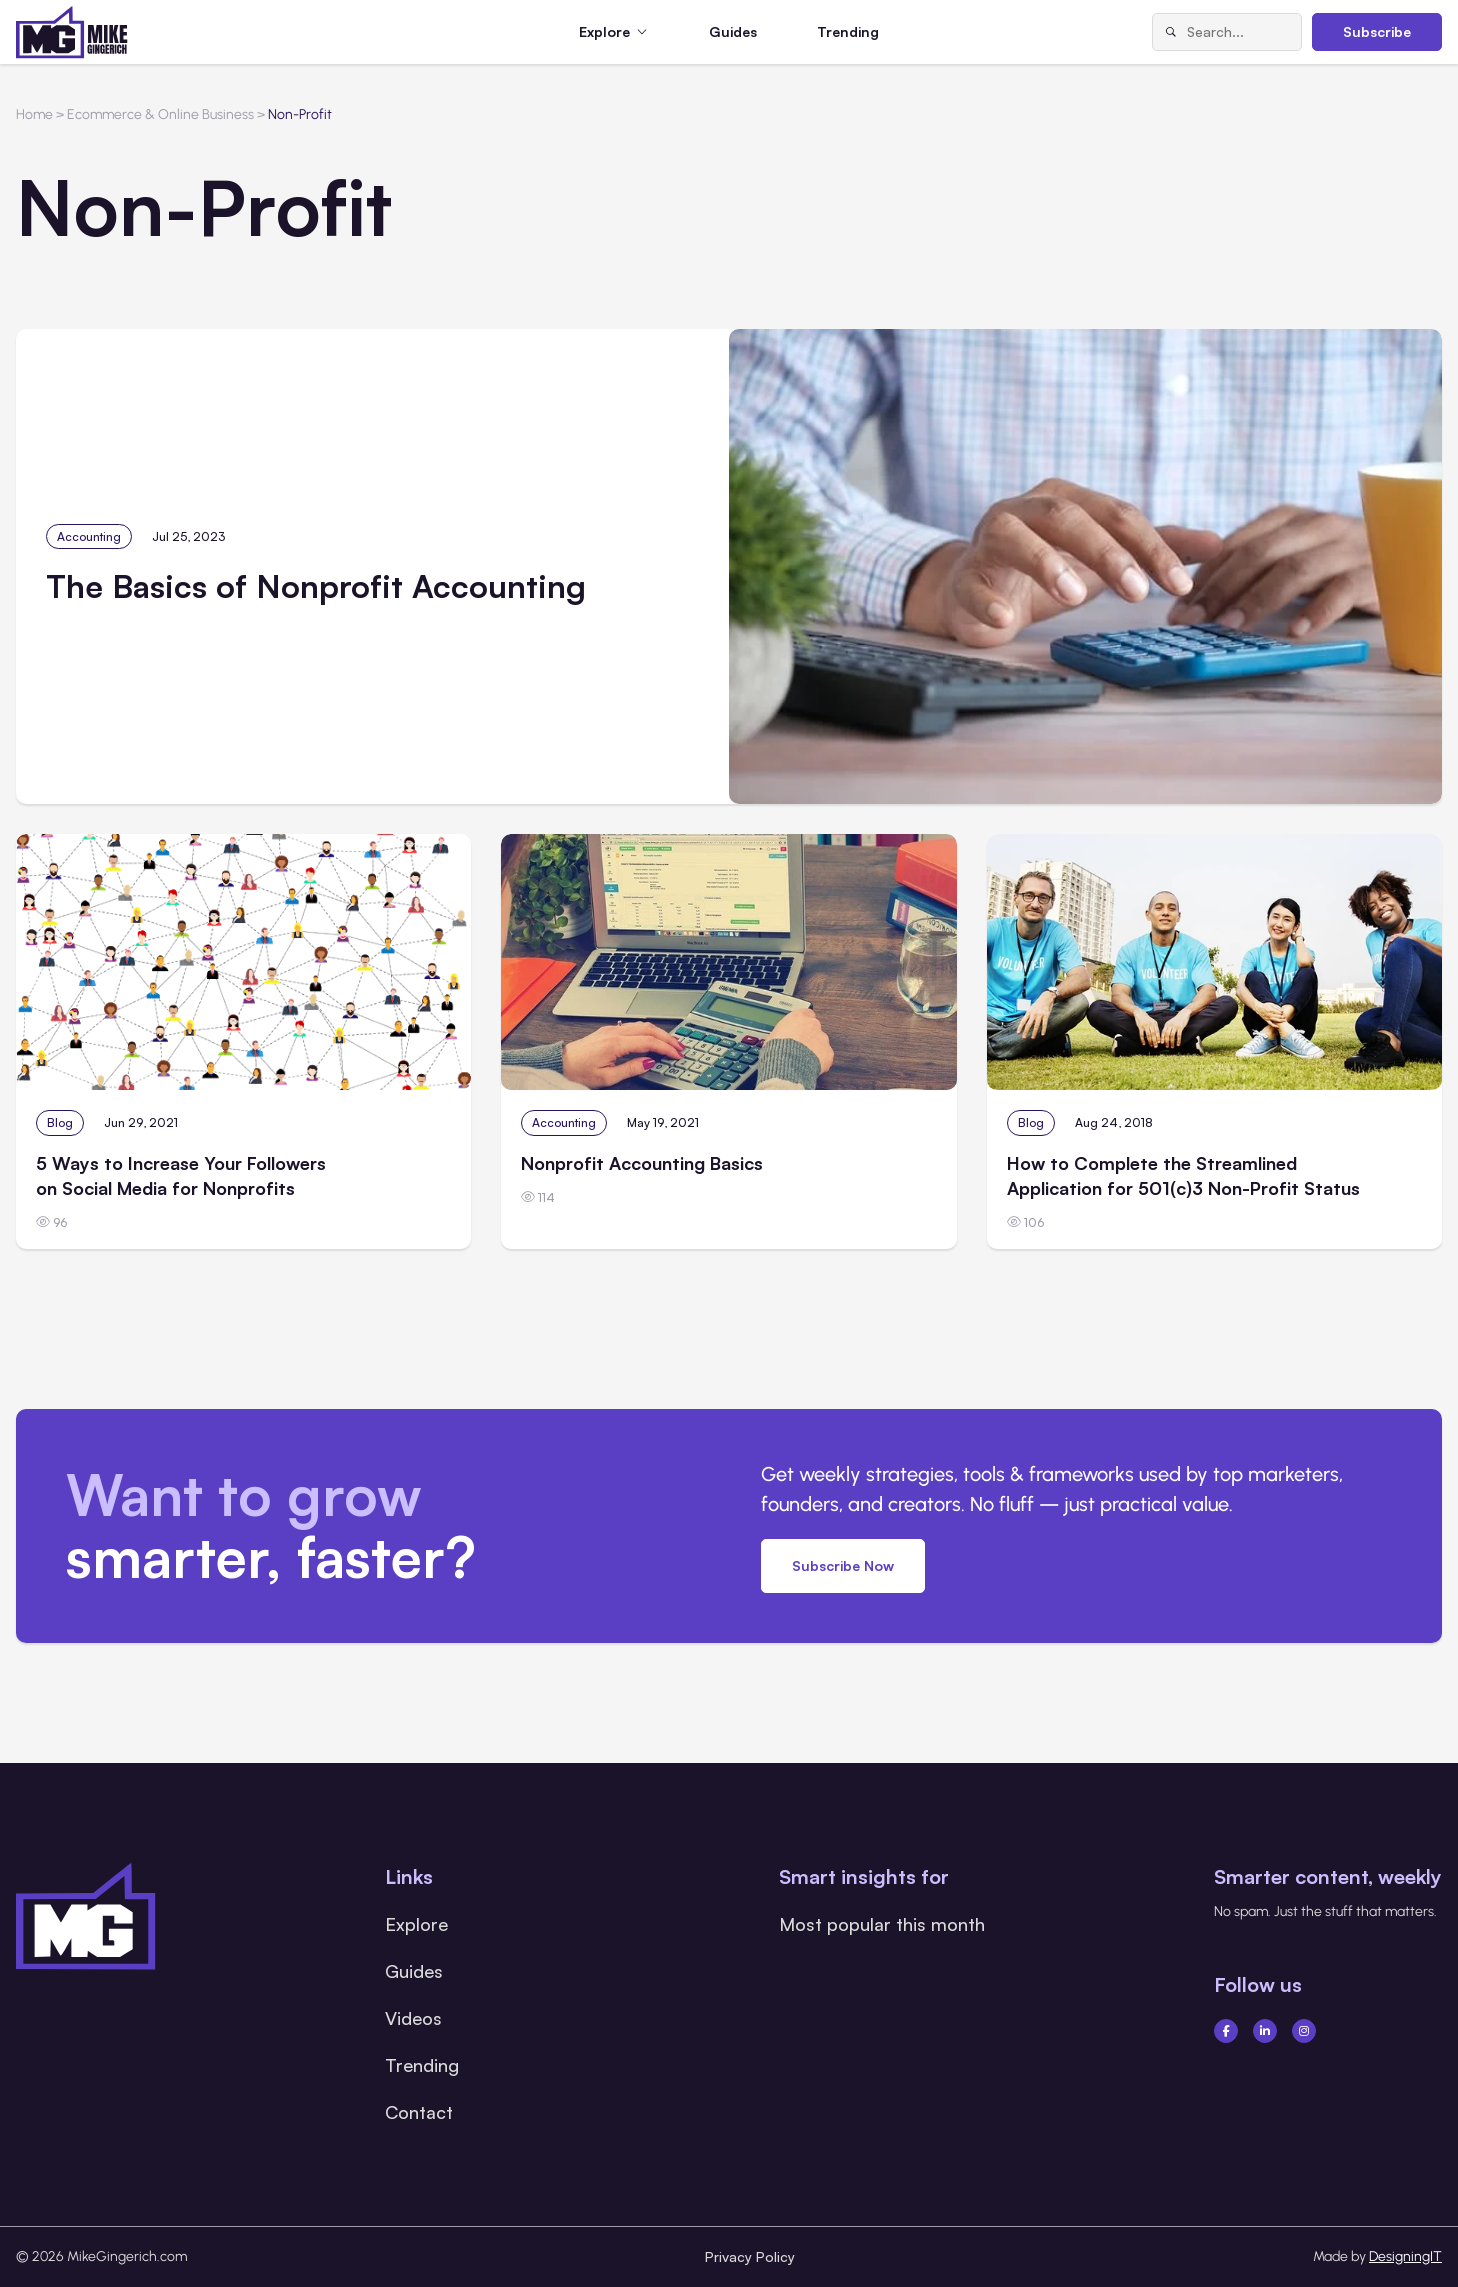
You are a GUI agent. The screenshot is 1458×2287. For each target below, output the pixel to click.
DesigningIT (1405, 2256)
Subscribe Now (843, 1565)
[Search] (1170, 32)
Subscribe (1377, 31)
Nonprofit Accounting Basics (642, 1163)
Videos (413, 2018)
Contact (419, 2112)
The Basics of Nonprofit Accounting (316, 586)
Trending (848, 31)
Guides (733, 31)
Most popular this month (882, 1924)
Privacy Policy (750, 2256)
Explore (416, 1924)
